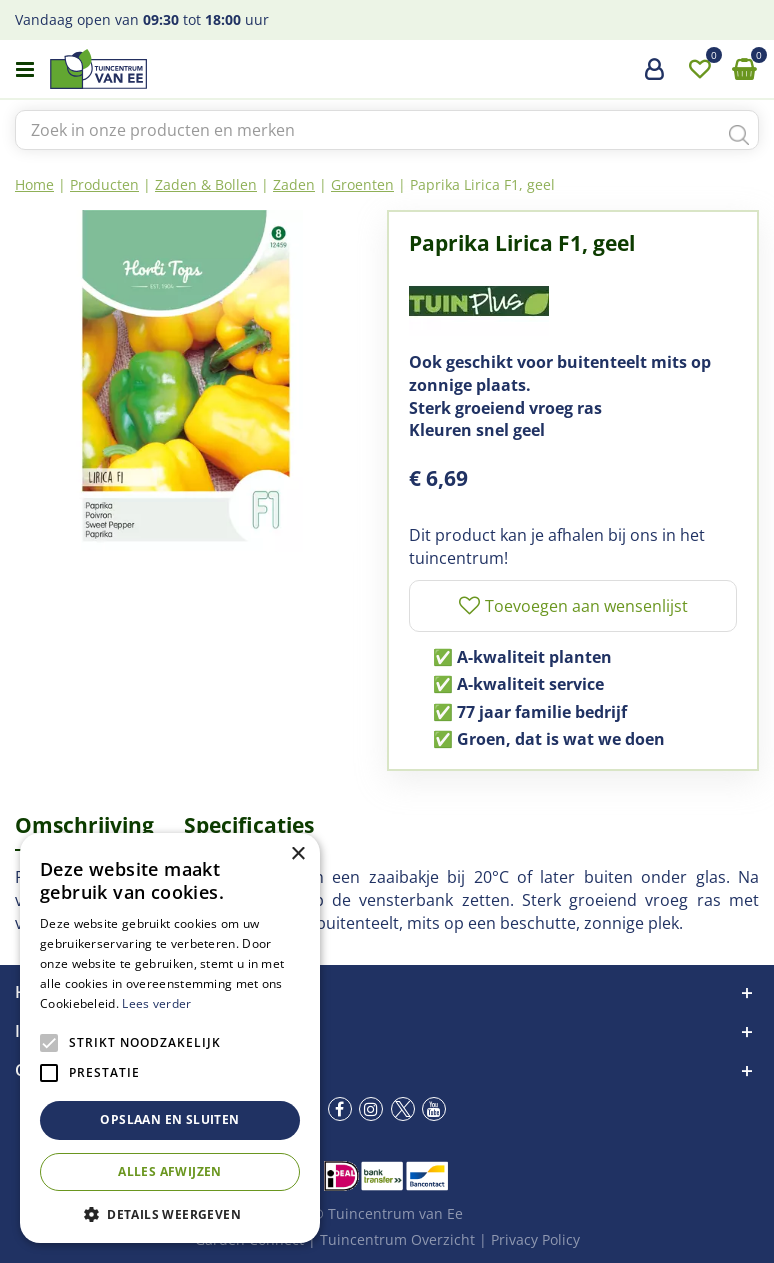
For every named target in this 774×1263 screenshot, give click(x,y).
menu (25, 70)
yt (434, 1109)
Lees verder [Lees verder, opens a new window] (156, 1003)
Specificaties (249, 825)
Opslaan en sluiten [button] (169, 1119)
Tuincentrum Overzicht (397, 1239)
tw (403, 1109)
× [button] (297, 854)
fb (340, 1109)
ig (371, 1109)
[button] (170, 1213)
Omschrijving (84, 825)
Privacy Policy (535, 1239)
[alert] (170, 1038)
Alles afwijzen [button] (170, 1171)
